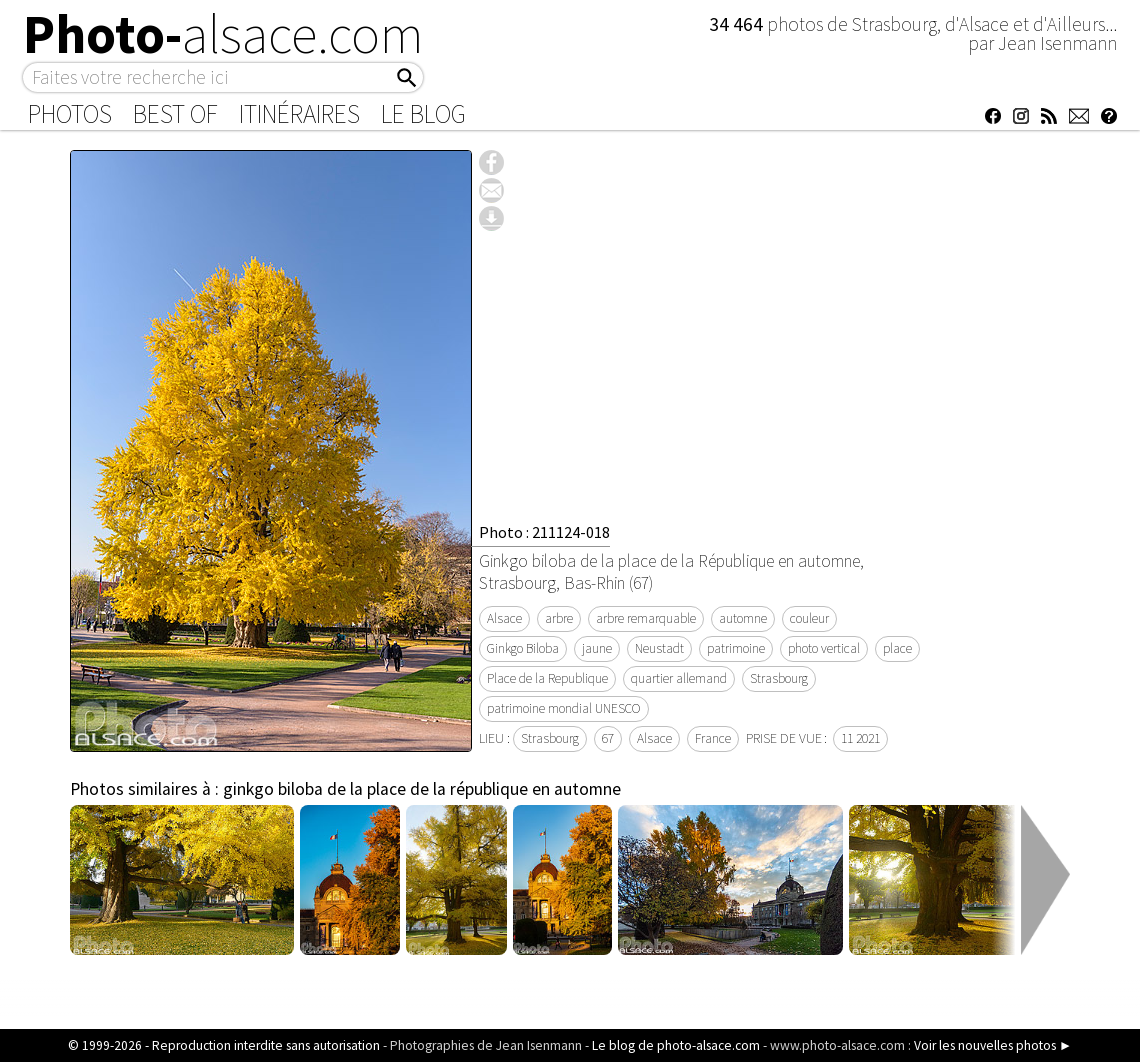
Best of (175, 114)
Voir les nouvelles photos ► (993, 1045)
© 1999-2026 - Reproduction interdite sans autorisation (224, 1045)
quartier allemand (679, 678)
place (897, 648)
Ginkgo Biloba (523, 648)
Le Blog (423, 114)
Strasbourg (779, 678)
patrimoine (736, 648)
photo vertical (824, 648)
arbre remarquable (646, 618)
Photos (70, 114)
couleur (809, 618)
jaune (597, 648)
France (713, 738)
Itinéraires (299, 114)
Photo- (223, 34)
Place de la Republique (547, 678)
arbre (559, 618)
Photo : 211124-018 (544, 532)
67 (608, 738)
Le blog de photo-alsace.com (676, 1045)
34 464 (738, 24)
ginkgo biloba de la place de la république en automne (422, 789)
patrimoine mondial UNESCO (564, 708)
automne (743, 618)
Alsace (504, 618)
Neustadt (659, 648)
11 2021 (860, 738)
